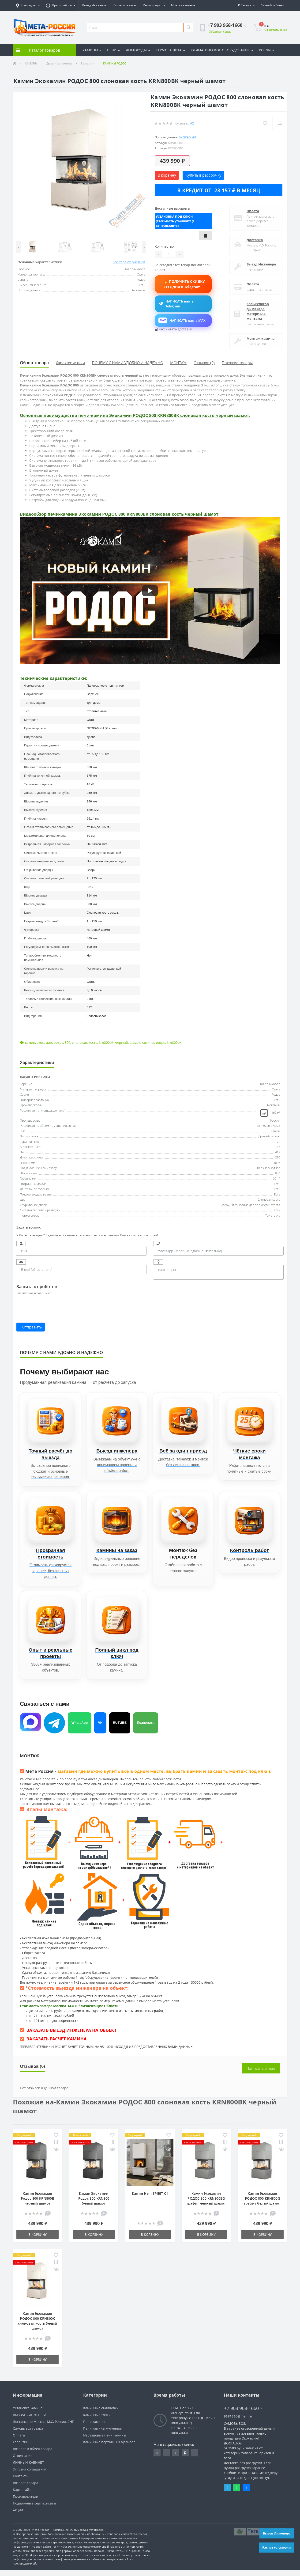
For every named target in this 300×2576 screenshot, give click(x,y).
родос (58, 1042)
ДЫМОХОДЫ (138, 50)
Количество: (165, 246)
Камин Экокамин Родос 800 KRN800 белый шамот (93, 2204)
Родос (275, 1094)
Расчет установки (276, 2547)
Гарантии (20, 2448)
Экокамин (87, 63)
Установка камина (27, 2414)
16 (278, 1147)
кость (93, 1042)
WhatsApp (79, 1729)
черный (121, 1042)
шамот (135, 1042)
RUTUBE (120, 1729)
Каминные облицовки (101, 2414)
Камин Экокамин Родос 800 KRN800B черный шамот (37, 2204)
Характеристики (70, 362)
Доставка (255, 240)
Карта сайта (23, 2495)
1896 (277, 1163)
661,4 (276, 1178)
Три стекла (272, 1215)
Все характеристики (128, 262)
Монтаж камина (260, 338)
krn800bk (106, 1042)
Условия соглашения (30, 2475)
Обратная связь (220, 32)
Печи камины (94, 2427)
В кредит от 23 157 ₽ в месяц (218, 190)
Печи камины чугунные (102, 2434)
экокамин (44, 1042)
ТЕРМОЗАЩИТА (170, 50)
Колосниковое (269, 1084)
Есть (277, 1100)
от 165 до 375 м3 (268, 1125)
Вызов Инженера (277, 2533)
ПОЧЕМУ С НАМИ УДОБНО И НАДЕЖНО (127, 362)
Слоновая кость (269, 1199)
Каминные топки (97, 2421)
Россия (275, 1120)
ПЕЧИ (113, 50)
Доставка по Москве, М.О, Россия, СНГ (43, 2427)
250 (277, 1157)
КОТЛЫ (266, 50)
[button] (28, 5)
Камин (275, 1131)
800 (67, 1042)
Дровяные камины (59, 63)
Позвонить (145, 1729)
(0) (192, 123)
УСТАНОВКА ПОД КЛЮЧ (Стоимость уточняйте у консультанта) (175, 221)
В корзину (167, 175)
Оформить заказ (275, 30)
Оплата (253, 211)
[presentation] (52, 1306)
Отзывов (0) (204, 362)
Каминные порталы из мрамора (109, 2448)
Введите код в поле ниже (33, 1293)
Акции (18, 2516)
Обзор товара (34, 362)
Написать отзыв (260, 2074)
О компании (23, 2461)
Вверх (225, 1205)
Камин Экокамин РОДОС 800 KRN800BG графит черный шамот (206, 2204)
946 (277, 1173)
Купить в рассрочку (203, 175)
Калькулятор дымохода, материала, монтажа (258, 311)
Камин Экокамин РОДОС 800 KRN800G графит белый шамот (262, 2204)
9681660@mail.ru (238, 2422)
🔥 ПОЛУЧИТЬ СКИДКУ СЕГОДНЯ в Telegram (183, 284)
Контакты (20, 2482)
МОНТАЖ (178, 362)
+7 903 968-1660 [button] (243, 2414)
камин (30, 1042)
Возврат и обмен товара (32, 2455)
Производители (25, 2502)
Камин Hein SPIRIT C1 (150, 2199)
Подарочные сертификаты (34, 2509)
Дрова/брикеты (269, 1136)
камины (148, 1042)
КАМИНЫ (91, 50)
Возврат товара (25, 2489)
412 (277, 1152)
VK (100, 1729)
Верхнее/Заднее (268, 1168)
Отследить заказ (124, 5)
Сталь (276, 1089)
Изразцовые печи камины (104, 2441)
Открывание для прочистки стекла (255, 1205)
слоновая (79, 1042)
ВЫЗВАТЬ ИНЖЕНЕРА (29, 2421)
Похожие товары (237, 362)
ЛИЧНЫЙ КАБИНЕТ (28, 2468)
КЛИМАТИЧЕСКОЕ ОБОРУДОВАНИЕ (222, 50)
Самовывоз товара (28, 2434)
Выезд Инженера (94, 5)
